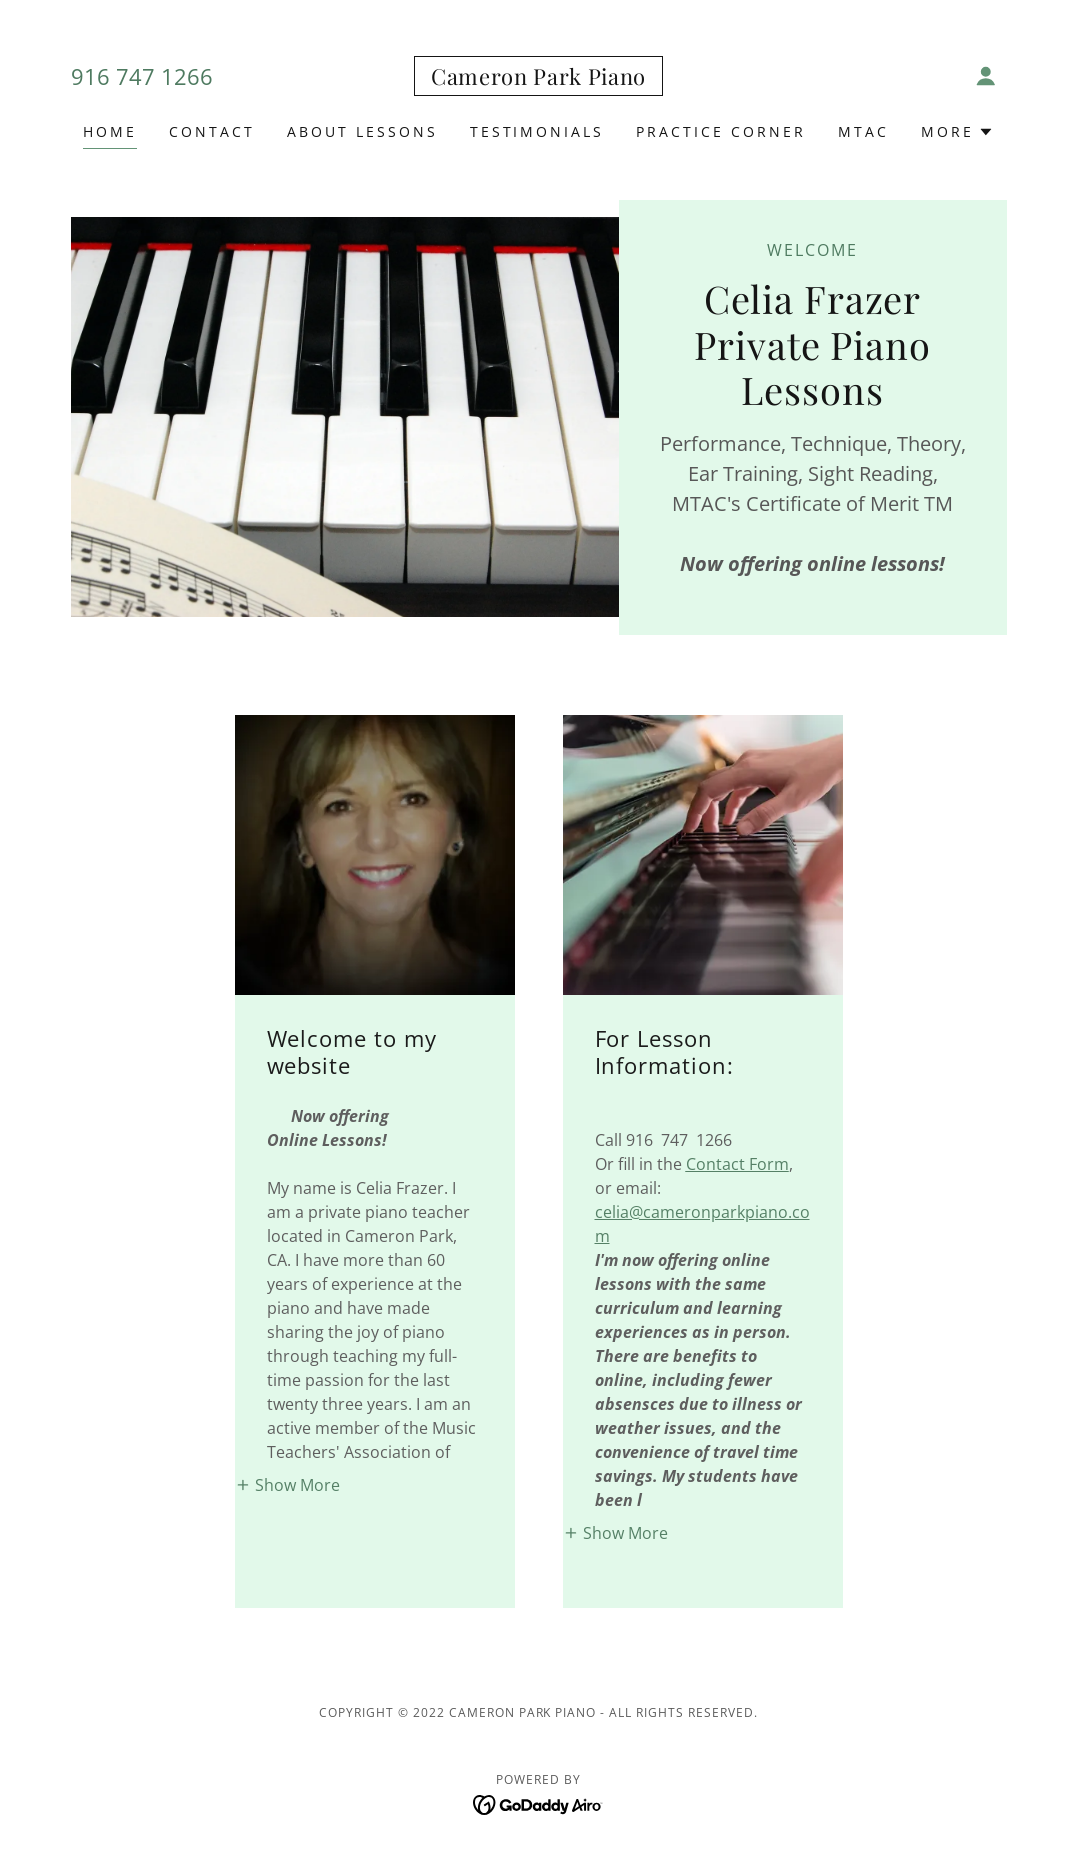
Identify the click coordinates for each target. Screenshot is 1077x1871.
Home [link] (110, 131)
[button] (986, 76)
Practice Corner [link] (721, 131)
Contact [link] (212, 131)
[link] (538, 79)
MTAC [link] (863, 131)
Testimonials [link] (537, 131)
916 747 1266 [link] (142, 76)
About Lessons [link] (362, 131)
